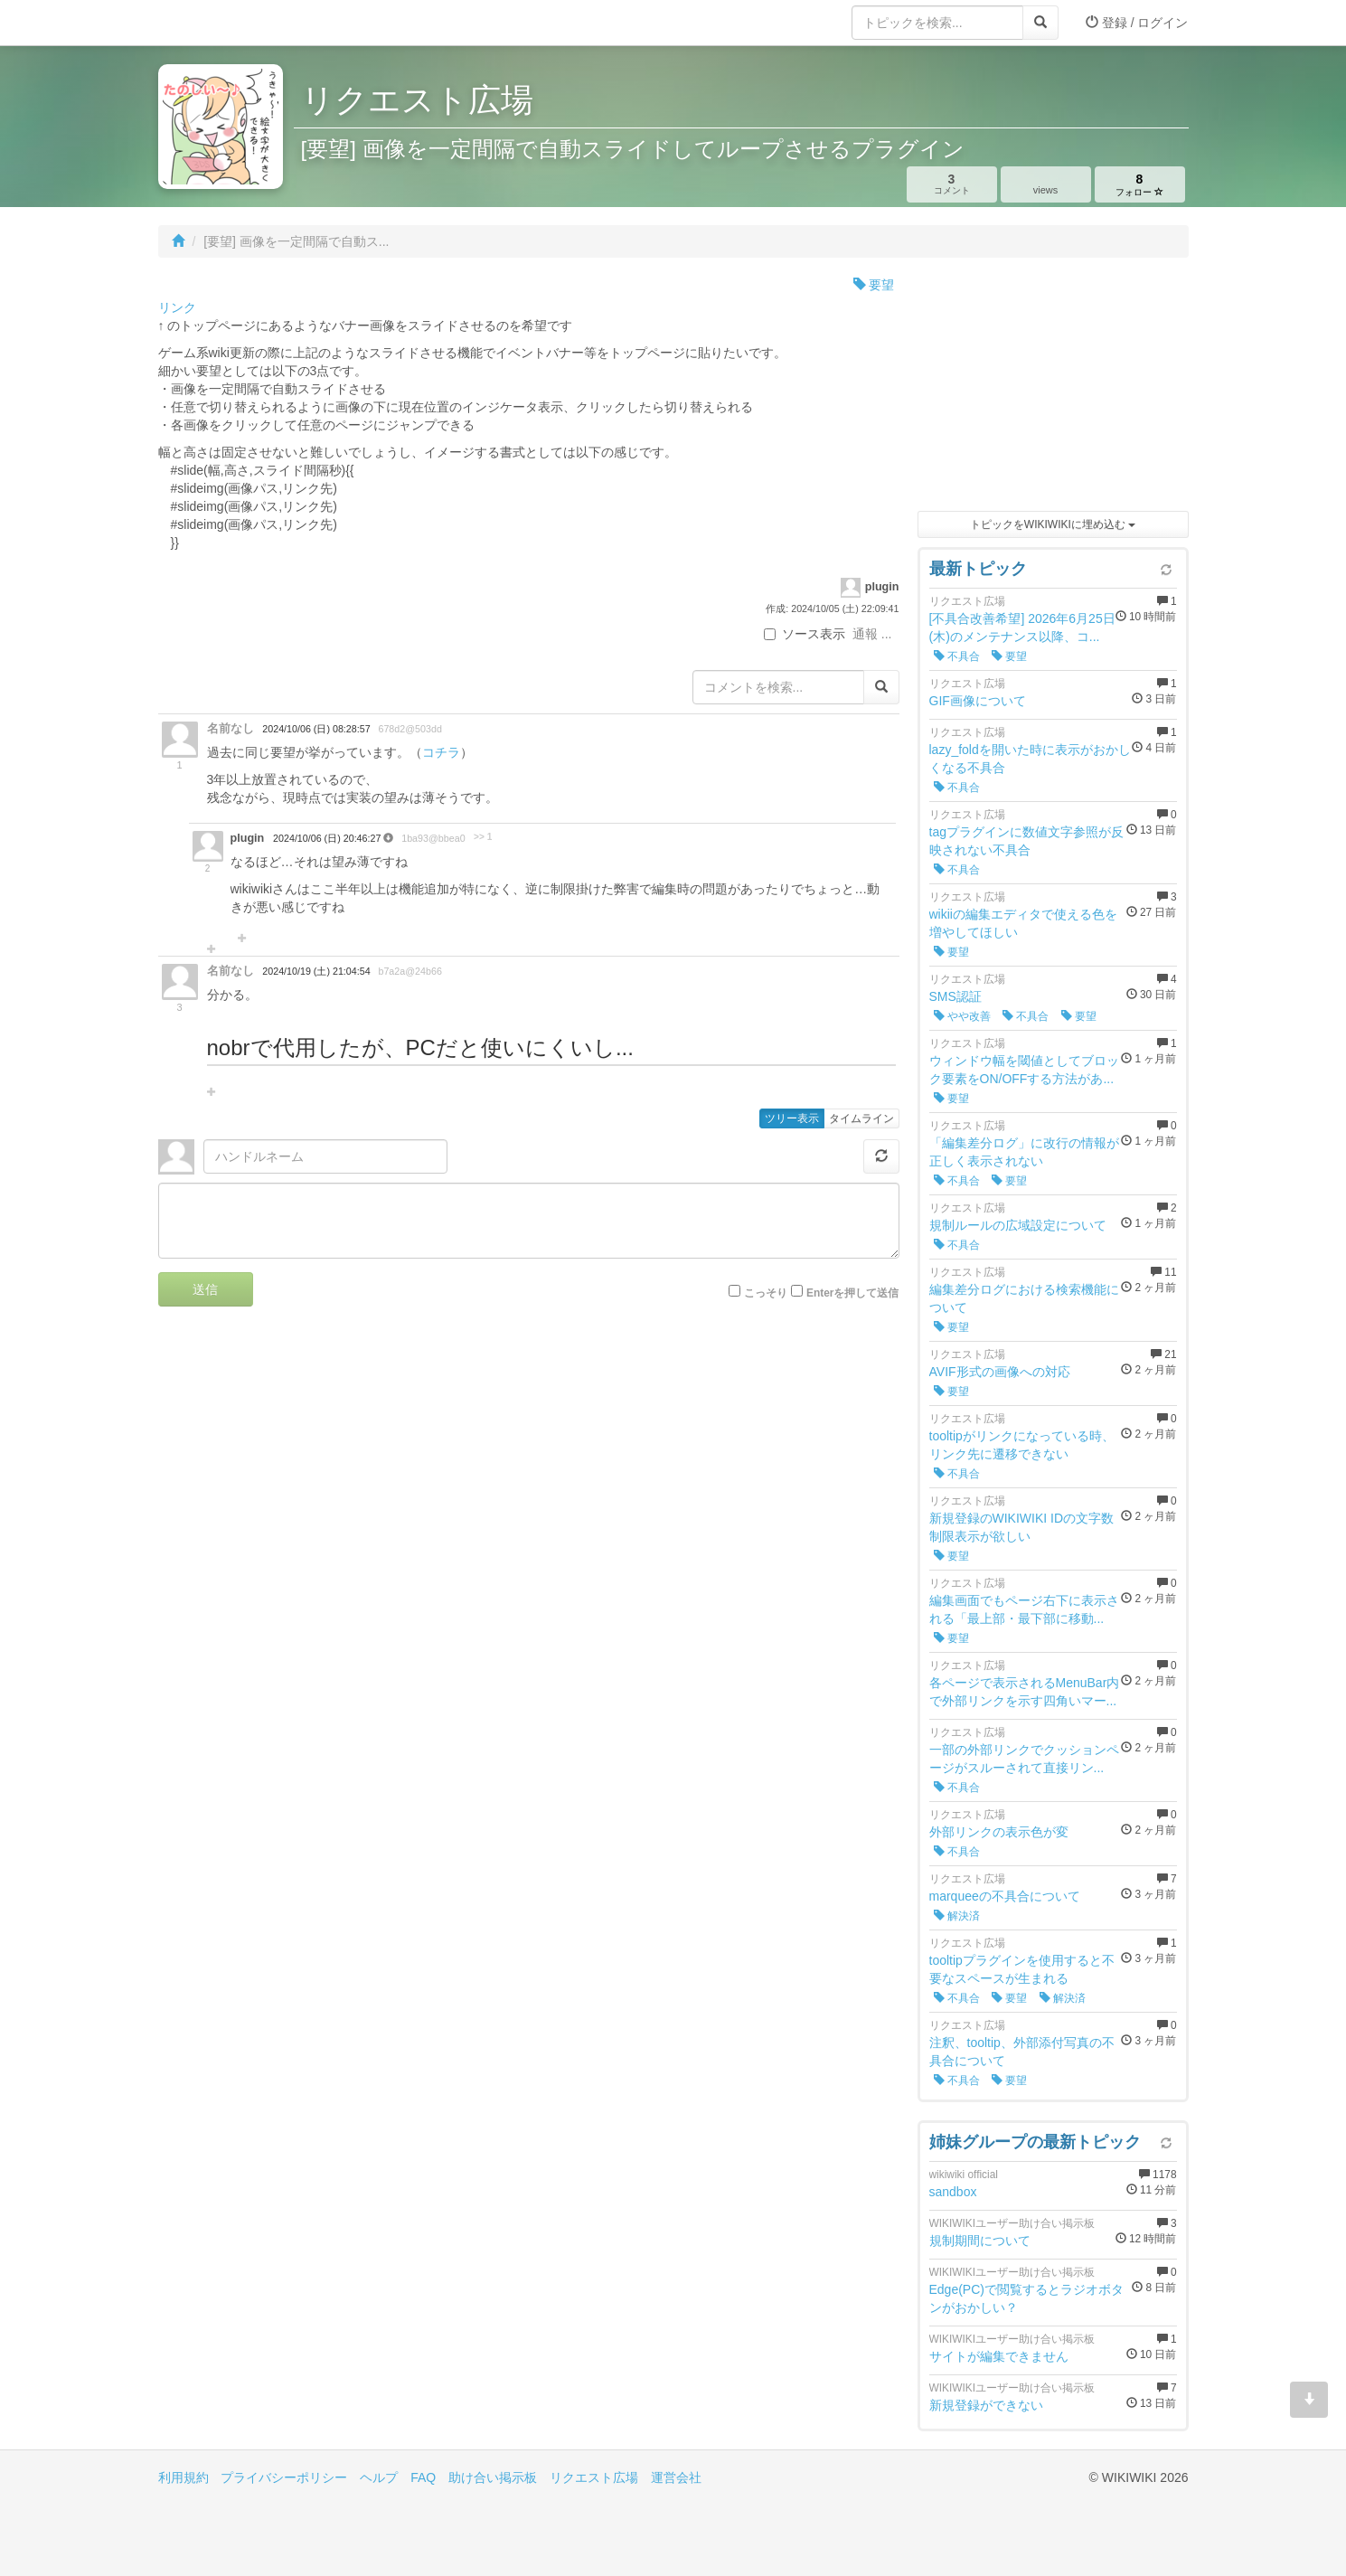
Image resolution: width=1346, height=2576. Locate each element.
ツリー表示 (792, 1118)
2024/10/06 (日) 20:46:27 (328, 838)
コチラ (441, 752)
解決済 (957, 1916)
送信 (205, 1289)
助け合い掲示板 (492, 2477)
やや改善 (962, 1016)
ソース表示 (804, 634)
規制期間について (980, 2240)
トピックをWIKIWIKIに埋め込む (1052, 524)
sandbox (953, 2191)
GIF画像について (977, 701)
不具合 (957, 656)
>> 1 (483, 837)
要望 (874, 285)
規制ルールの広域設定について (1017, 1225)
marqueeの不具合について (1004, 1896)
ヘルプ (379, 2477)
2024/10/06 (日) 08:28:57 (316, 728)
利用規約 (183, 2477)
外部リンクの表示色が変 (998, 1832)
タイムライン (861, 1118)
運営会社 (676, 2477)
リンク (177, 307)
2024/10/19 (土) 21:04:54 (316, 971)
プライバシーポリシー (284, 2477)
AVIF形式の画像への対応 (999, 1371)
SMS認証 (955, 996)
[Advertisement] (1053, 389)
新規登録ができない (986, 2405)
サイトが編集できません (998, 2356)
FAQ (423, 2477)
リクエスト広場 (594, 2477)
